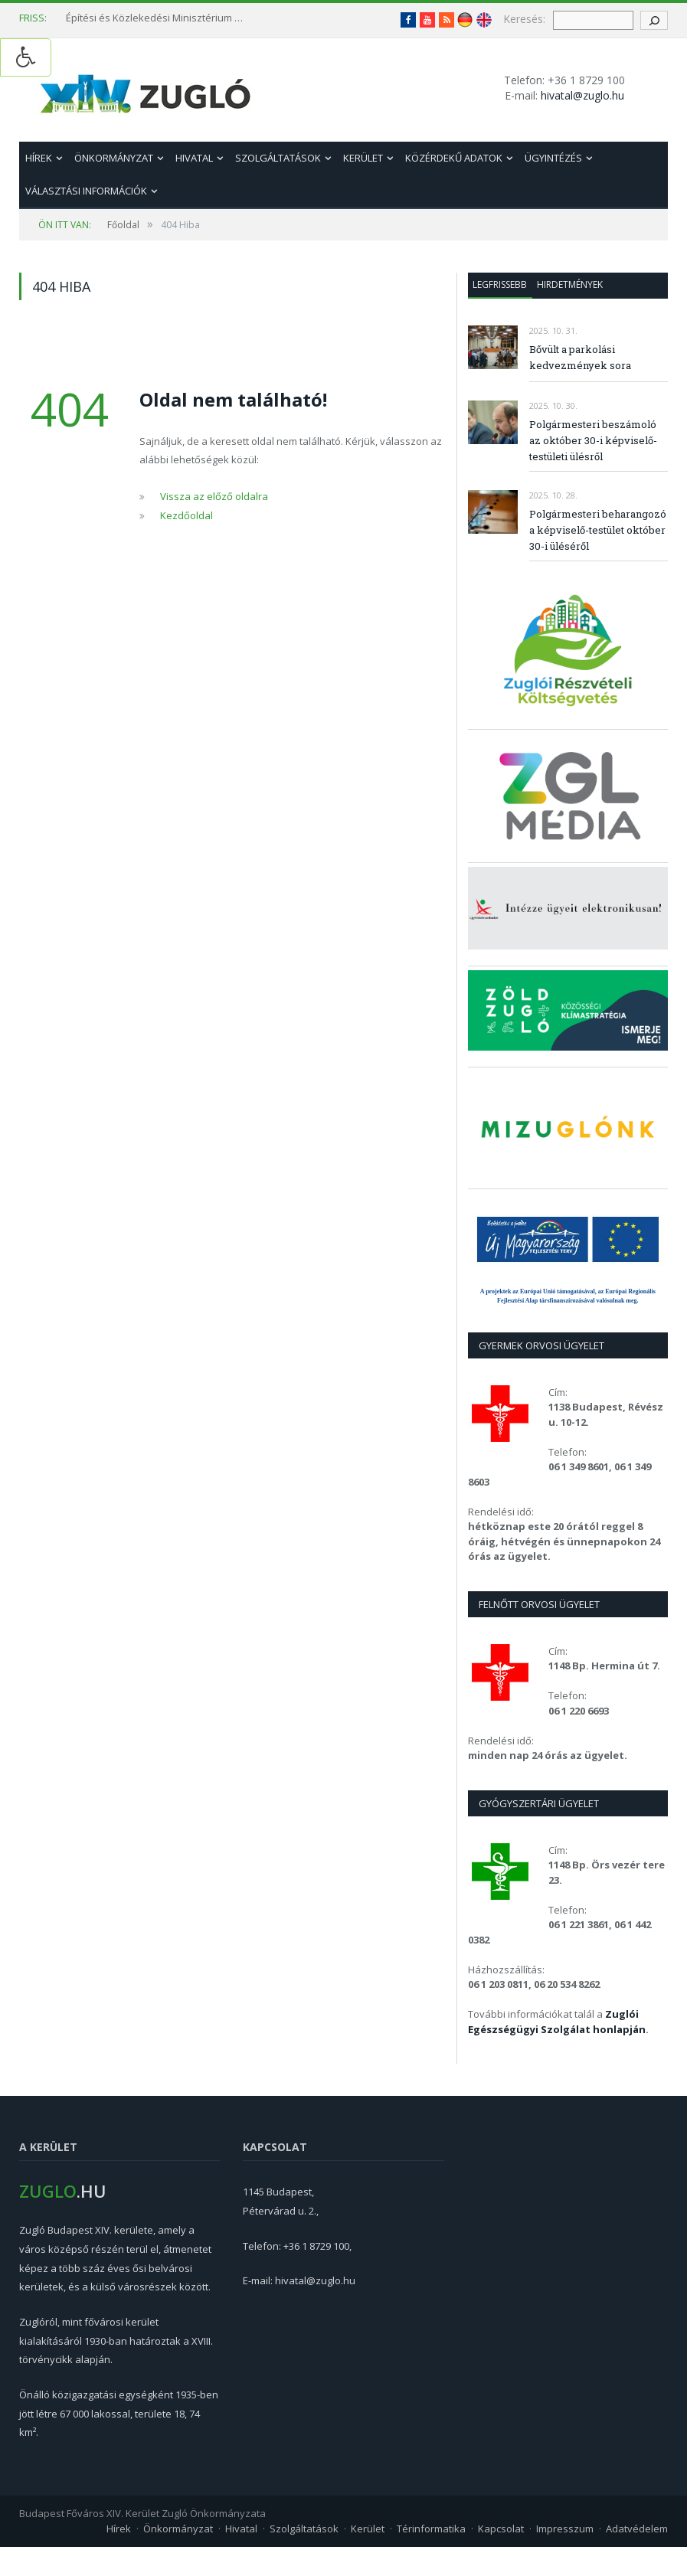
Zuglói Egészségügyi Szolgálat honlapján (557, 2021)
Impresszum (565, 2528)
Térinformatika (431, 2528)
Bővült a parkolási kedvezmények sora (580, 357)
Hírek (38, 158)
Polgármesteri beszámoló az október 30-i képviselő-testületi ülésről (593, 440)
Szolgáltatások (278, 158)
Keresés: (524, 18)
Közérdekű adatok (453, 158)
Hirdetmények (570, 284)
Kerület (363, 158)
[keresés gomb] (654, 20)
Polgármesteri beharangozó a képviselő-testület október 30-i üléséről (597, 530)
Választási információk (86, 191)
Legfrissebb (500, 284)
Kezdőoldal (186, 515)
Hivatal (194, 158)
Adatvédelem (637, 2528)
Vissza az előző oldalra (214, 496)
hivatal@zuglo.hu (582, 95)
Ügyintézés (553, 158)
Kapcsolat (501, 2528)
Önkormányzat (113, 158)
